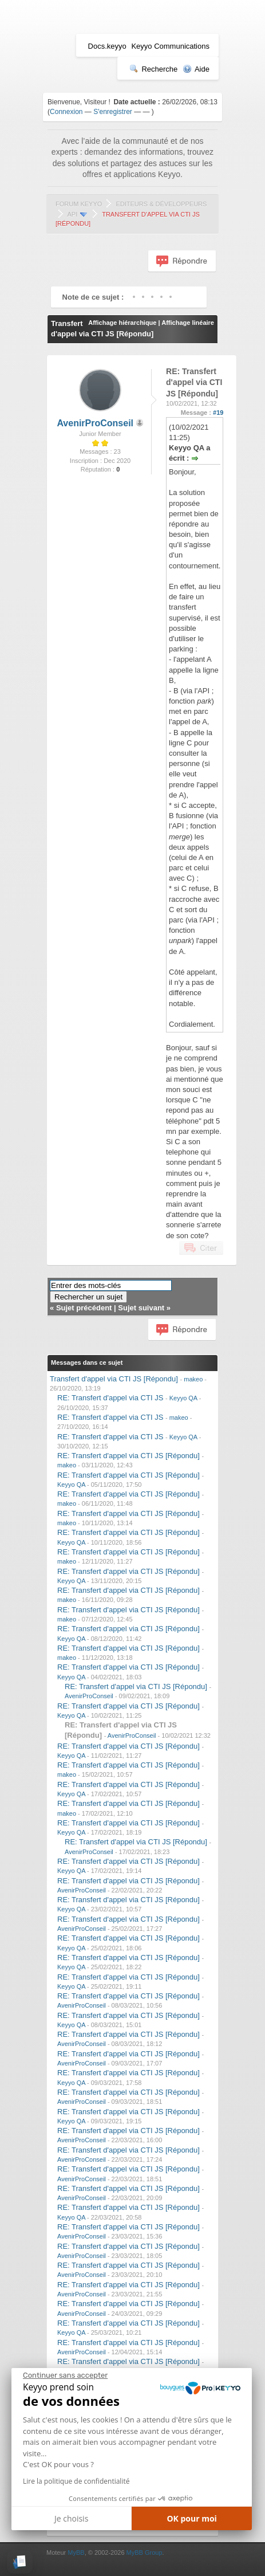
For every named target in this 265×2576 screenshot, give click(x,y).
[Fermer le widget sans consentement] (65, 2375)
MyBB (76, 2552)
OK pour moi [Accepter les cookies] (192, 2518)
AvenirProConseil (95, 423)
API (72, 214)
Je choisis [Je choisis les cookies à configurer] (71, 2518)
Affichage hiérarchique (122, 322)
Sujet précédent (84, 1307)
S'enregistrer (112, 112)
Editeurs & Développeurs (161, 204)
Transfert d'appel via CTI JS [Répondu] (114, 1379)
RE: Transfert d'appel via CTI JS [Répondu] (128, 1455)
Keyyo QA (183, 1398)
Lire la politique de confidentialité (76, 2481)
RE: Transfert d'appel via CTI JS (110, 1397)
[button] (20, 2562)
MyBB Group (144, 2552)
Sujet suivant (141, 1307)
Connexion (66, 112)
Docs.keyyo (107, 46)
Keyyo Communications (170, 46)
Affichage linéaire (187, 322)
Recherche (153, 69)
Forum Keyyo (79, 204)
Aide (196, 69)
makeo (193, 1379)
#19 (218, 412)
